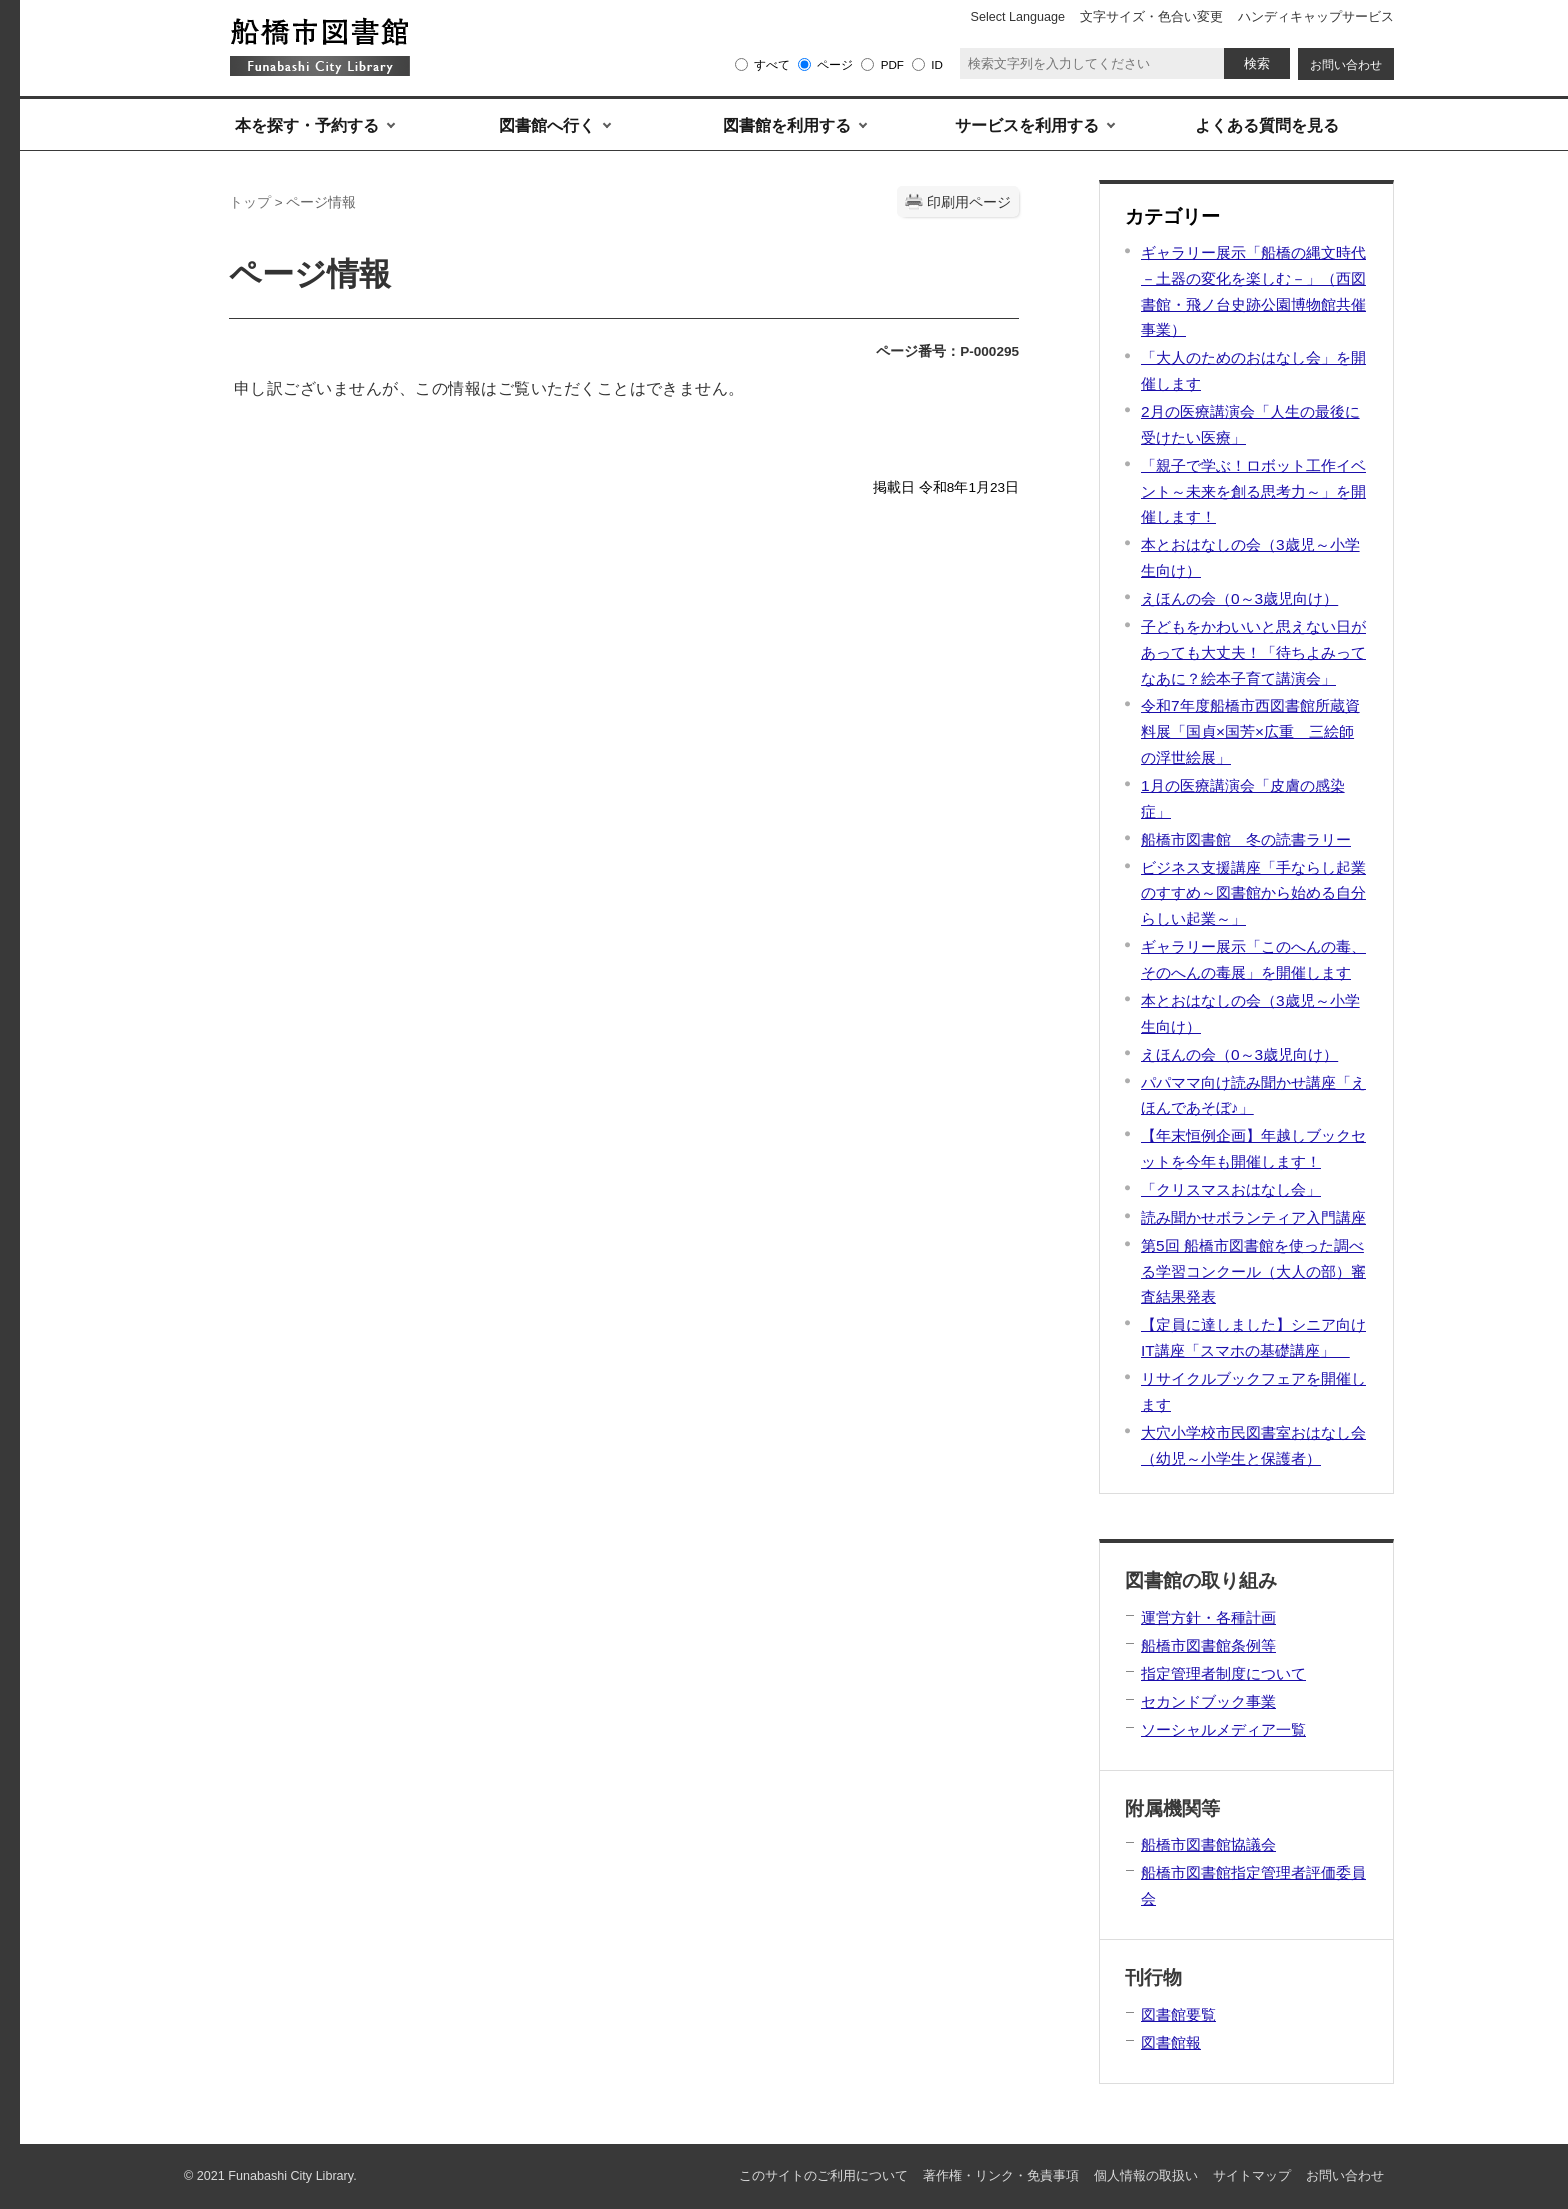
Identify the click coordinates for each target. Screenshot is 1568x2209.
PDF (892, 64)
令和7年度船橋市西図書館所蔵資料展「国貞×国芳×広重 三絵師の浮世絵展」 (1250, 731)
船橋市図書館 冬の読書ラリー (1246, 839)
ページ (835, 64)
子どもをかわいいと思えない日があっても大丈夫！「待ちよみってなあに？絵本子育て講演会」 (1253, 652)
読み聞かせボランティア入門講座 (1253, 1217)
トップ (250, 202)
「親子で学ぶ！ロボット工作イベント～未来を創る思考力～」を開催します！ (1253, 491)
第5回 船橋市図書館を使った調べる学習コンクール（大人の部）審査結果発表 (1253, 1271)
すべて (772, 64)
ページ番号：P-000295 (947, 351)
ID (937, 64)
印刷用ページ (969, 202)
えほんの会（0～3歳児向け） (1239, 598)
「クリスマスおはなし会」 (1231, 1189)
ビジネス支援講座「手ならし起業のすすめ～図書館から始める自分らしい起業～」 (1253, 893)
